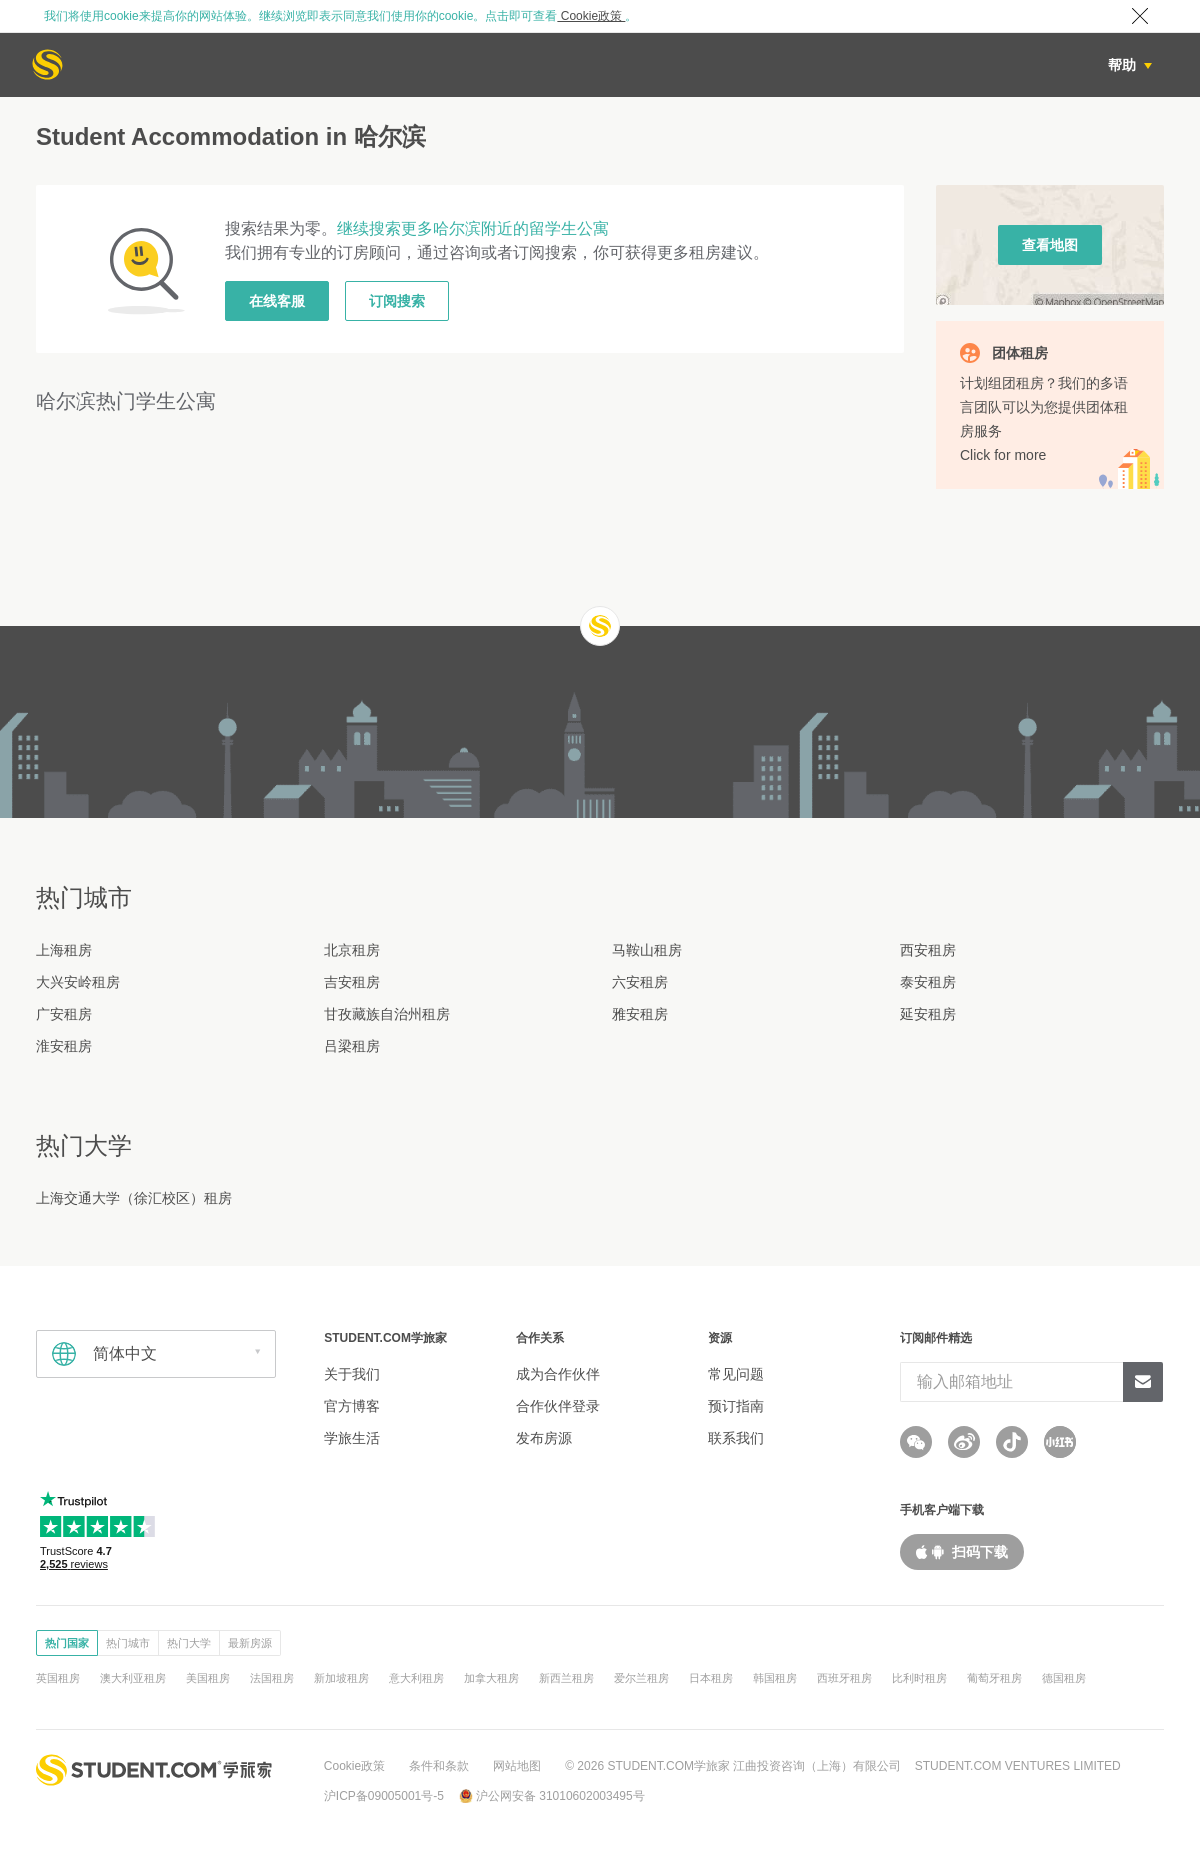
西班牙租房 (844, 1678)
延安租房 (928, 1014)
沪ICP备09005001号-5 (384, 1796)
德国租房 (1064, 1678)
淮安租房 (64, 1046)
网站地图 (517, 1766)
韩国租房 (775, 1678)
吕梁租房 (352, 1046)
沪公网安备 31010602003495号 (560, 1796)
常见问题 (736, 1374)
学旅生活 (352, 1438)
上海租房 (64, 950)
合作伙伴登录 (558, 1406)
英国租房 (58, 1678)
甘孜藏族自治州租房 (387, 1014)
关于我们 (352, 1374)
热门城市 (128, 1643)
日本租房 (711, 1678)
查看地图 (1050, 245)
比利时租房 (919, 1678)
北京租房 (352, 950)
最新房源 (250, 1643)
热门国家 (67, 1643)
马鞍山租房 (647, 950)
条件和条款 (439, 1766)
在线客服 (277, 301)
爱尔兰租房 (641, 1678)
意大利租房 (416, 1678)
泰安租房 (928, 982)
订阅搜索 (397, 301)
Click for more (1003, 455)
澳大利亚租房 (133, 1678)
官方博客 (352, 1406)
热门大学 (189, 1643)
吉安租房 (352, 982)
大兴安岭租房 (78, 982)
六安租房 (640, 982)
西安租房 (928, 950)
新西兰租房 (566, 1678)
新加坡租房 (341, 1678)
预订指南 (736, 1406)
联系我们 (736, 1438)
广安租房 (64, 1014)
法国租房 (272, 1678)
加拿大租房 (491, 1678)
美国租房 (208, 1678)
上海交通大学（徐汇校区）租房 (134, 1198)
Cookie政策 (591, 16)
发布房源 (544, 1438)
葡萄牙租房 (994, 1678)
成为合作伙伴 (558, 1374)
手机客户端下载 (942, 1510)
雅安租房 (640, 1014)
